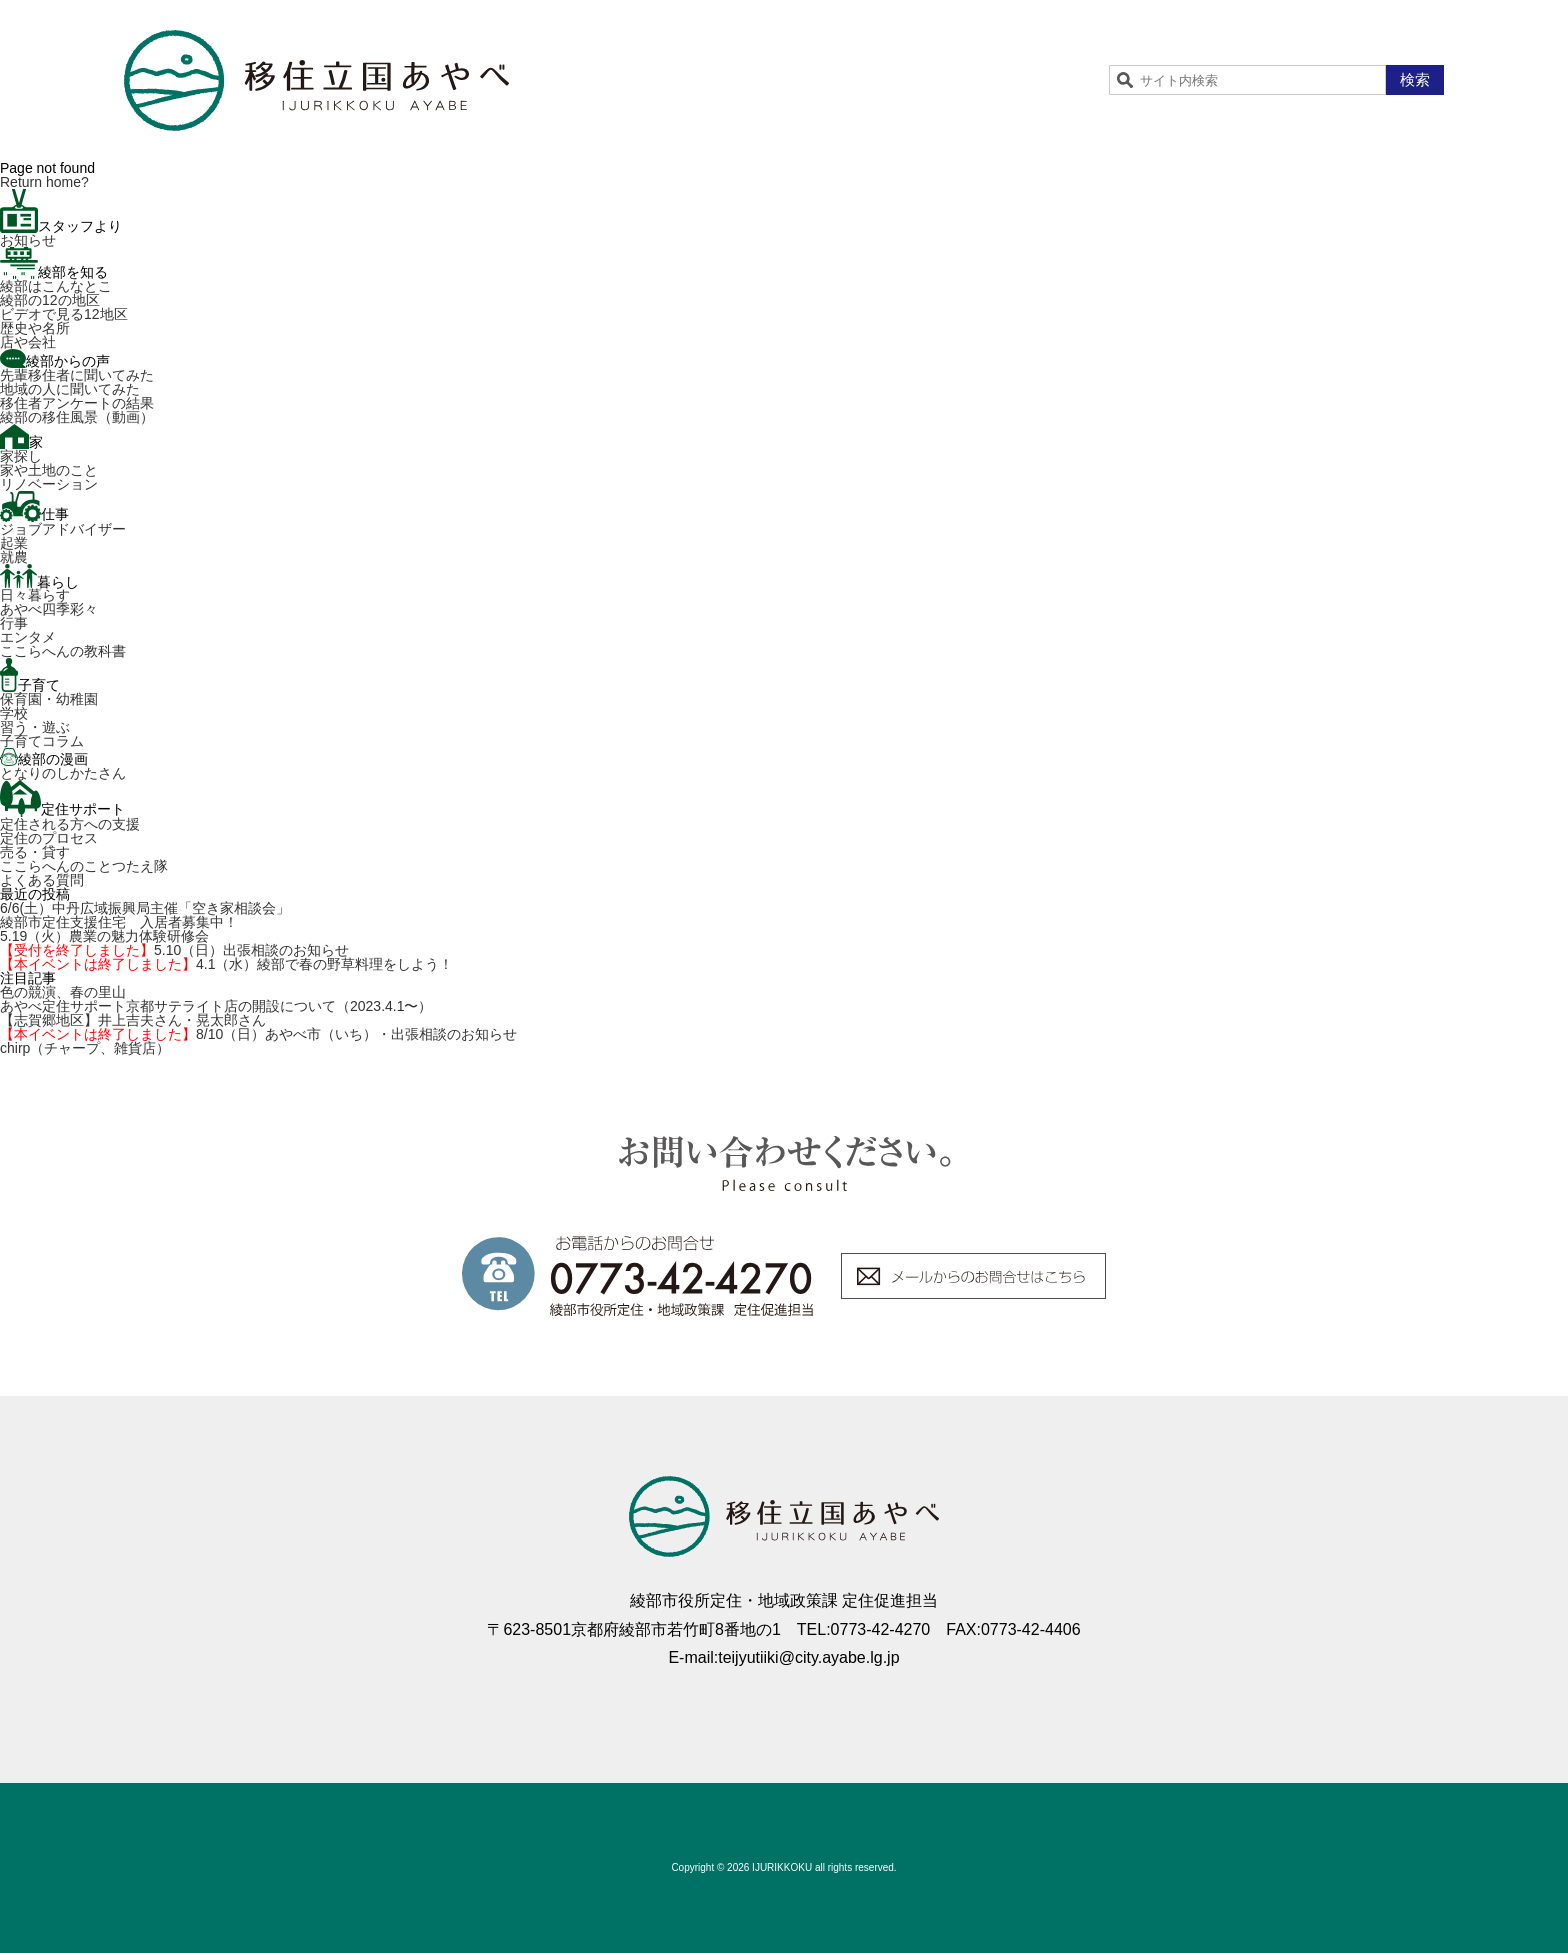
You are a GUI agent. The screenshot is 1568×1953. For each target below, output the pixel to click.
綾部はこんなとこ (56, 286)
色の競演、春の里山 (63, 992)
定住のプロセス (49, 838)
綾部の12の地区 (50, 300)
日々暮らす (35, 595)
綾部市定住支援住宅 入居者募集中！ (119, 922)
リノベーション (49, 484)
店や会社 (28, 342)
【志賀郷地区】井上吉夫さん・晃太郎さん (133, 1020)
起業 (14, 543)
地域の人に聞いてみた (70, 389)
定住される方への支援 (70, 824)
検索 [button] (1415, 79)
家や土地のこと (49, 470)
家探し (21, 456)
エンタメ (28, 637)
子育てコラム (42, 741)
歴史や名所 (35, 328)
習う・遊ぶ (35, 727)
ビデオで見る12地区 (64, 314)
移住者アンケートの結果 (77, 403)
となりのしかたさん (63, 773)
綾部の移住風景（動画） (77, 417)
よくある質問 (42, 880)
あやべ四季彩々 (49, 609)
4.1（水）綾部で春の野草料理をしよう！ (226, 964)
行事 (14, 623)
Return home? (44, 182)
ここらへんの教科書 (63, 651)
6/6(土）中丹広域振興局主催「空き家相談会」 (145, 908)
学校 (14, 713)
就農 (14, 557)
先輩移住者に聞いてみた (77, 375)
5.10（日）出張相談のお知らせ (174, 950)
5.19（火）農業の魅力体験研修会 (104, 936)
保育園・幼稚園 (49, 699)
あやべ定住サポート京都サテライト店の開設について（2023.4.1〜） (216, 1006)
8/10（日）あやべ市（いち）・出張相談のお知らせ (258, 1034)
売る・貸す (35, 852)
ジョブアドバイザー (63, 529)
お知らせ (28, 240)
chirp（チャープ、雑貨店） (85, 1048)
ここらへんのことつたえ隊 (84, 866)
